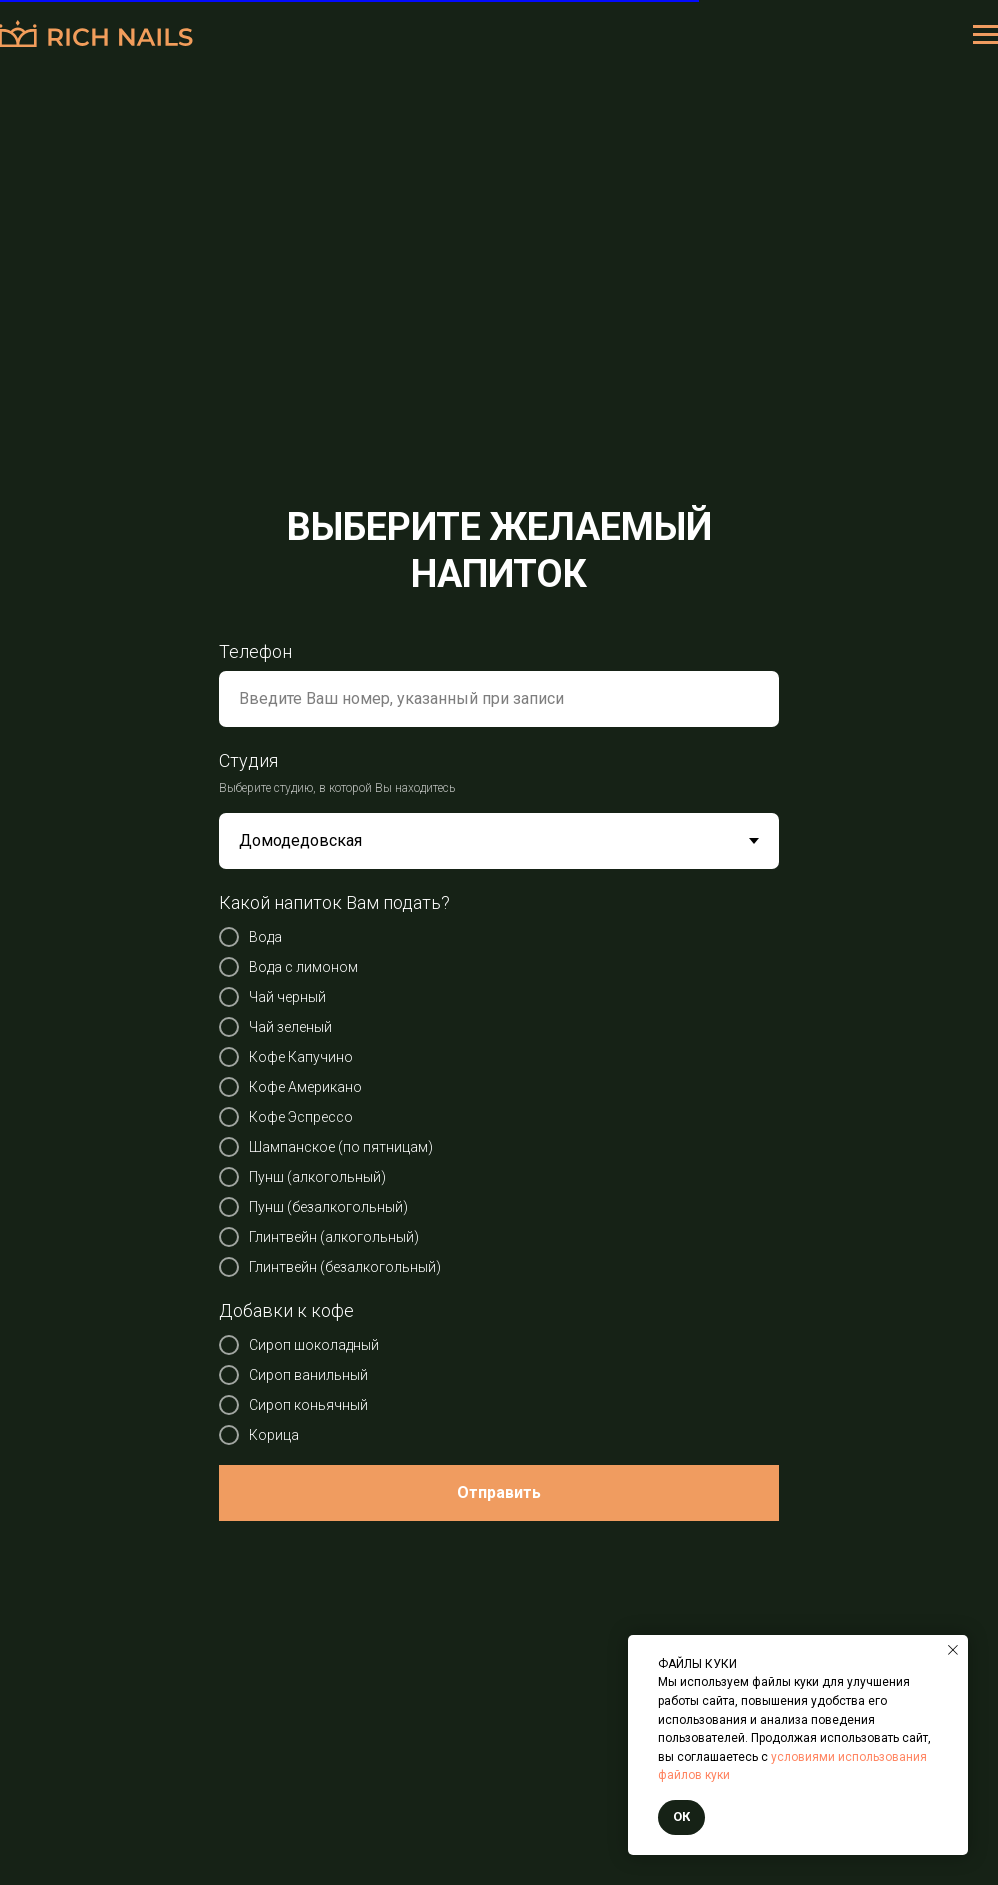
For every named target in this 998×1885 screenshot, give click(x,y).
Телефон (255, 651)
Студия (248, 760)
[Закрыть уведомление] (953, 1650)
